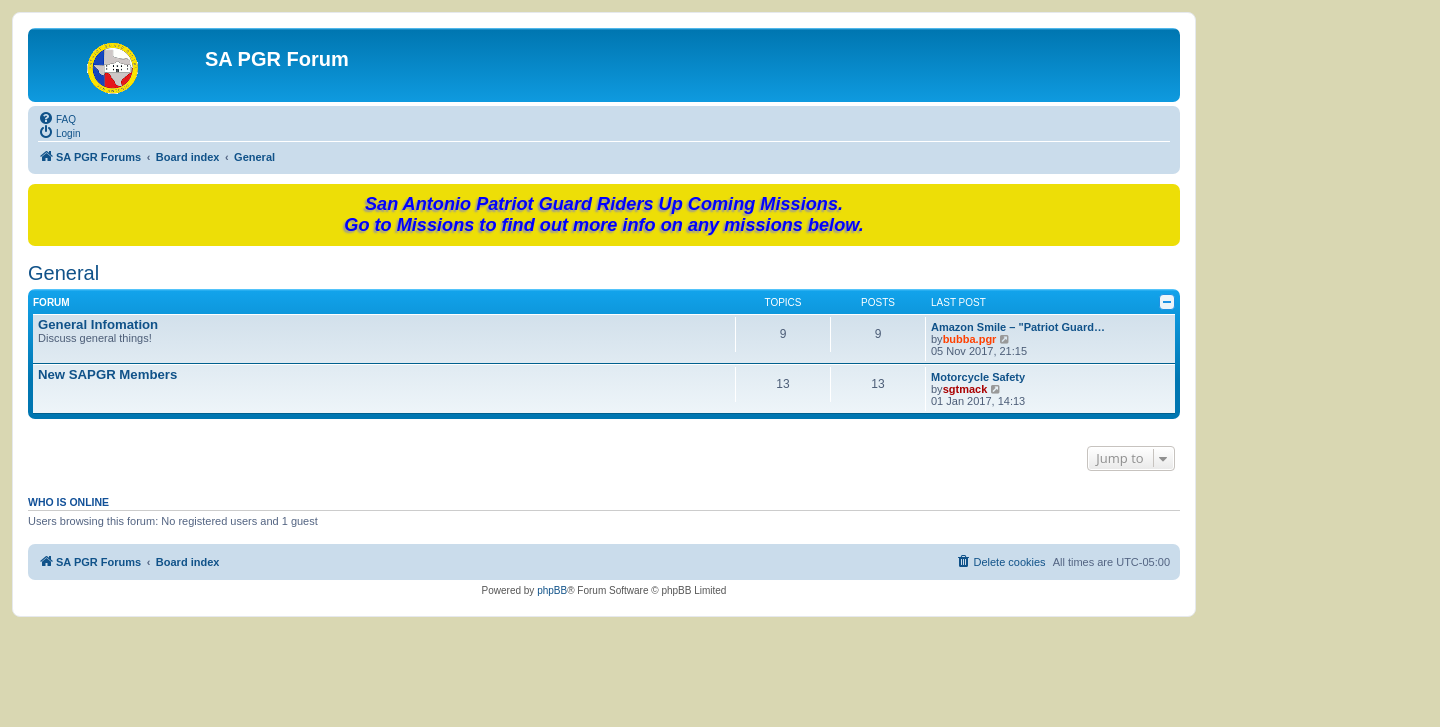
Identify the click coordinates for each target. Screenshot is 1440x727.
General (63, 273)
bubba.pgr (970, 339)
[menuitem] (57, 118)
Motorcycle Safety (978, 377)
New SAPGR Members (107, 374)
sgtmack (965, 389)
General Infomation (98, 324)
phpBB (552, 590)
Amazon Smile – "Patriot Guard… (1018, 327)
